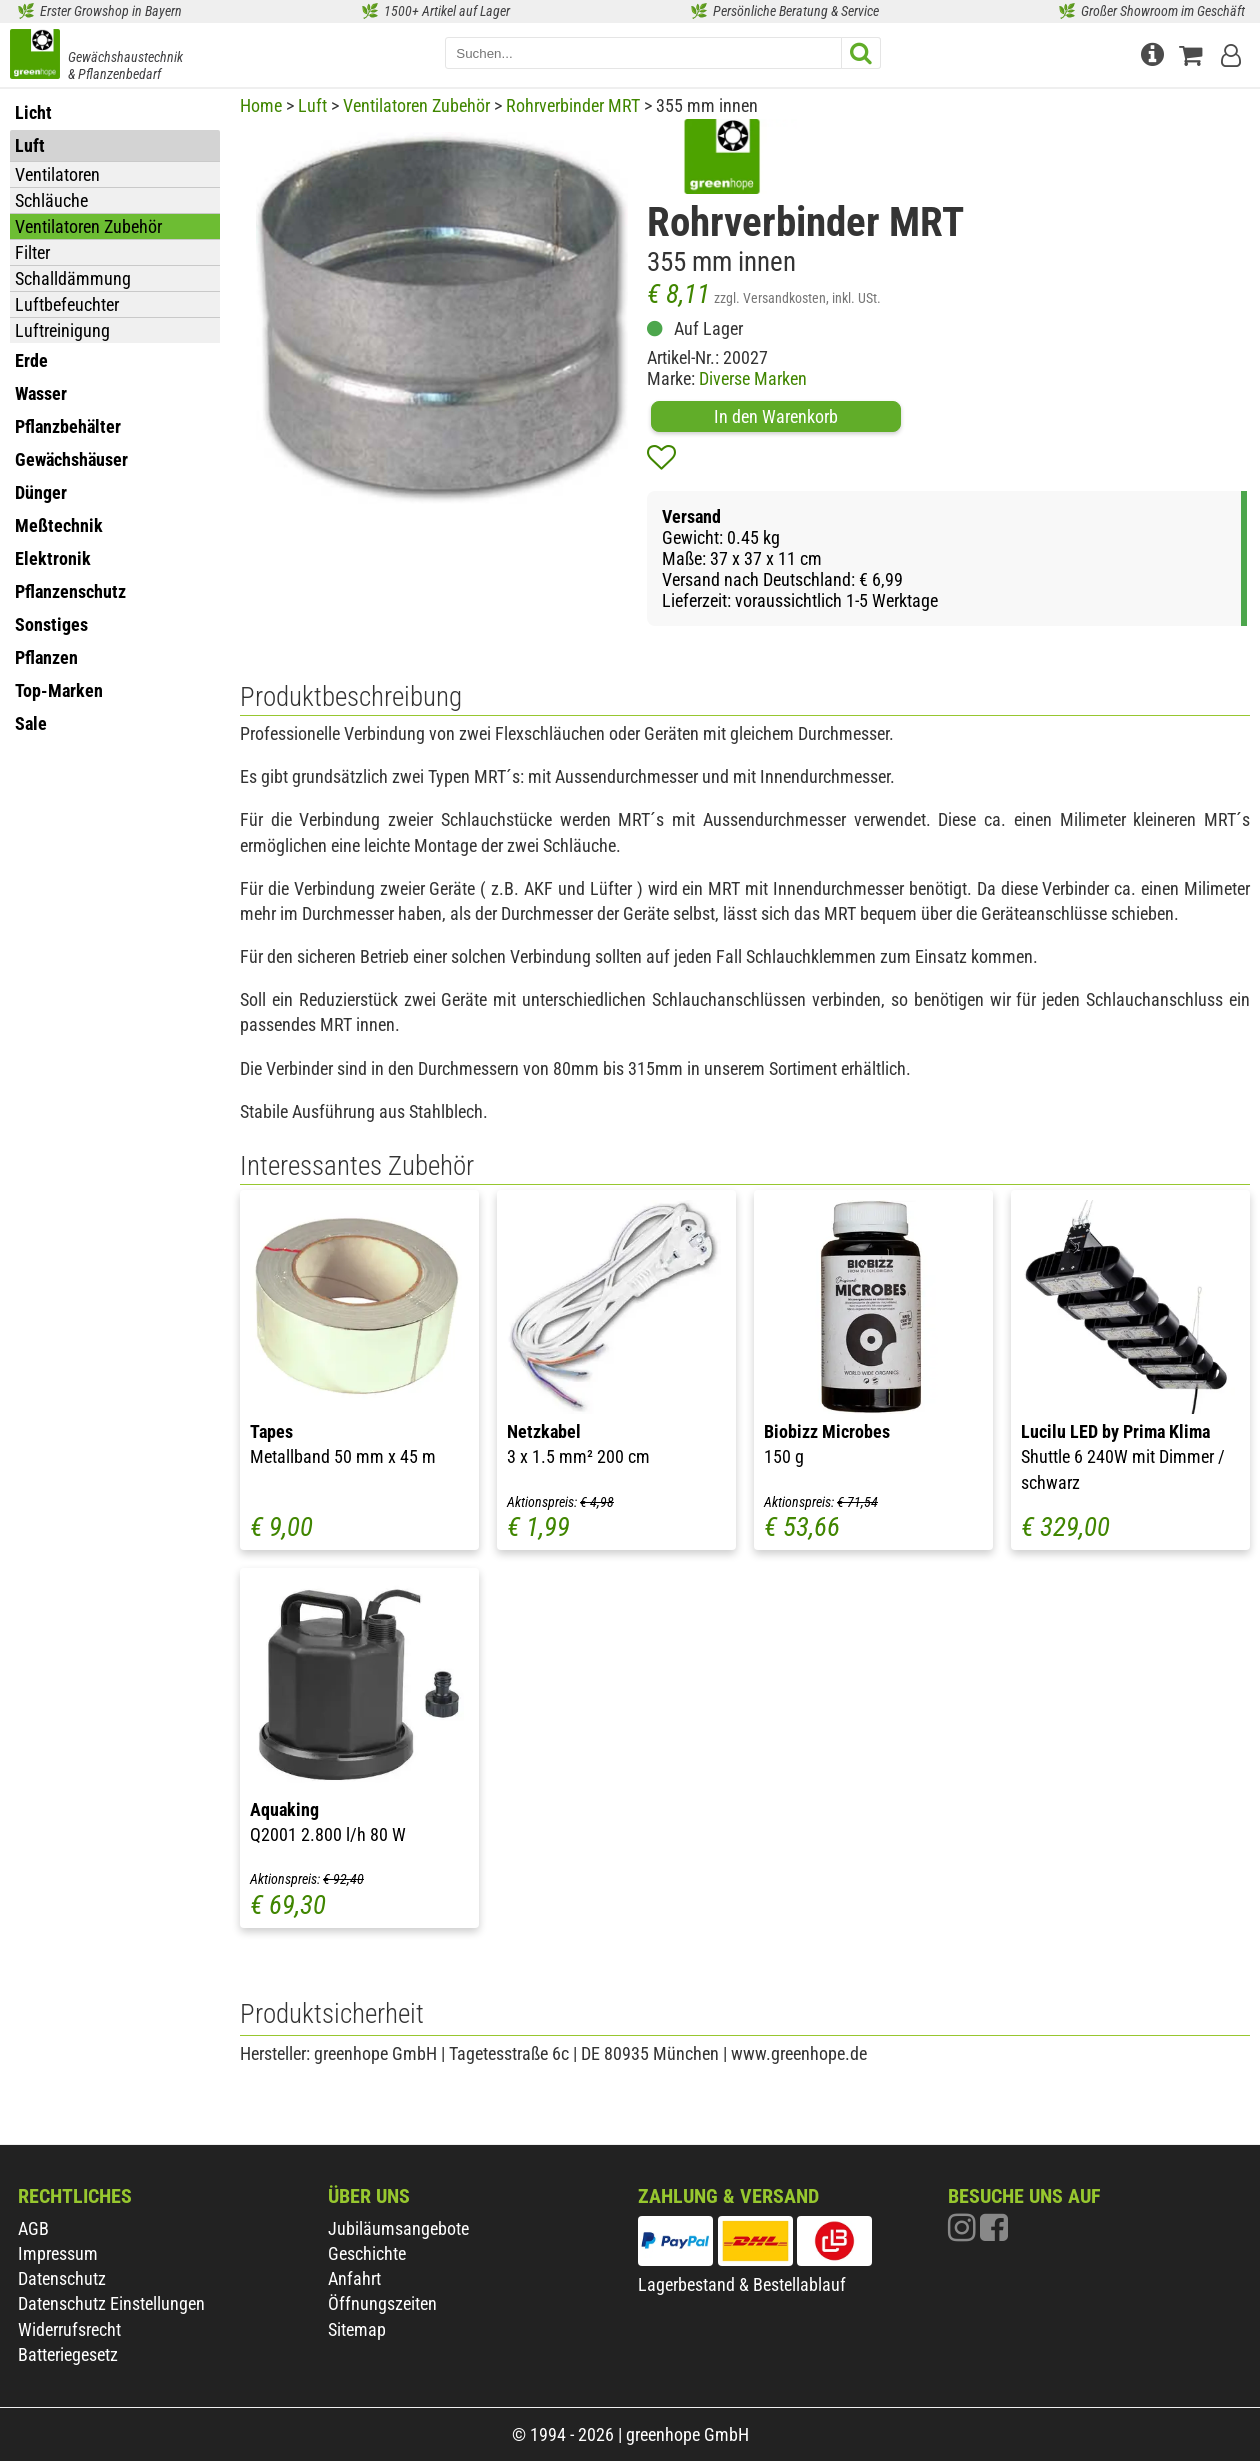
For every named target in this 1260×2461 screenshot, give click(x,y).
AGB (33, 2228)
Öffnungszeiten (382, 2303)
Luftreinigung (62, 330)
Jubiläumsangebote (398, 2228)
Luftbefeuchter (67, 304)
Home (261, 105)
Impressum (58, 2253)
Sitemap (357, 2329)
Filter (32, 252)
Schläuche (51, 200)
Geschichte (367, 2253)
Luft (312, 105)
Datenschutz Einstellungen (111, 2303)
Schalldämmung (73, 278)
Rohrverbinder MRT (573, 105)
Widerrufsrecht (69, 2329)
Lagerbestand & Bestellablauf (742, 2284)
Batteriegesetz (68, 2354)
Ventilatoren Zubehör (88, 226)
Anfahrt (354, 2278)
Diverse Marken (753, 378)
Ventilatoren (57, 174)
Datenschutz (62, 2278)
